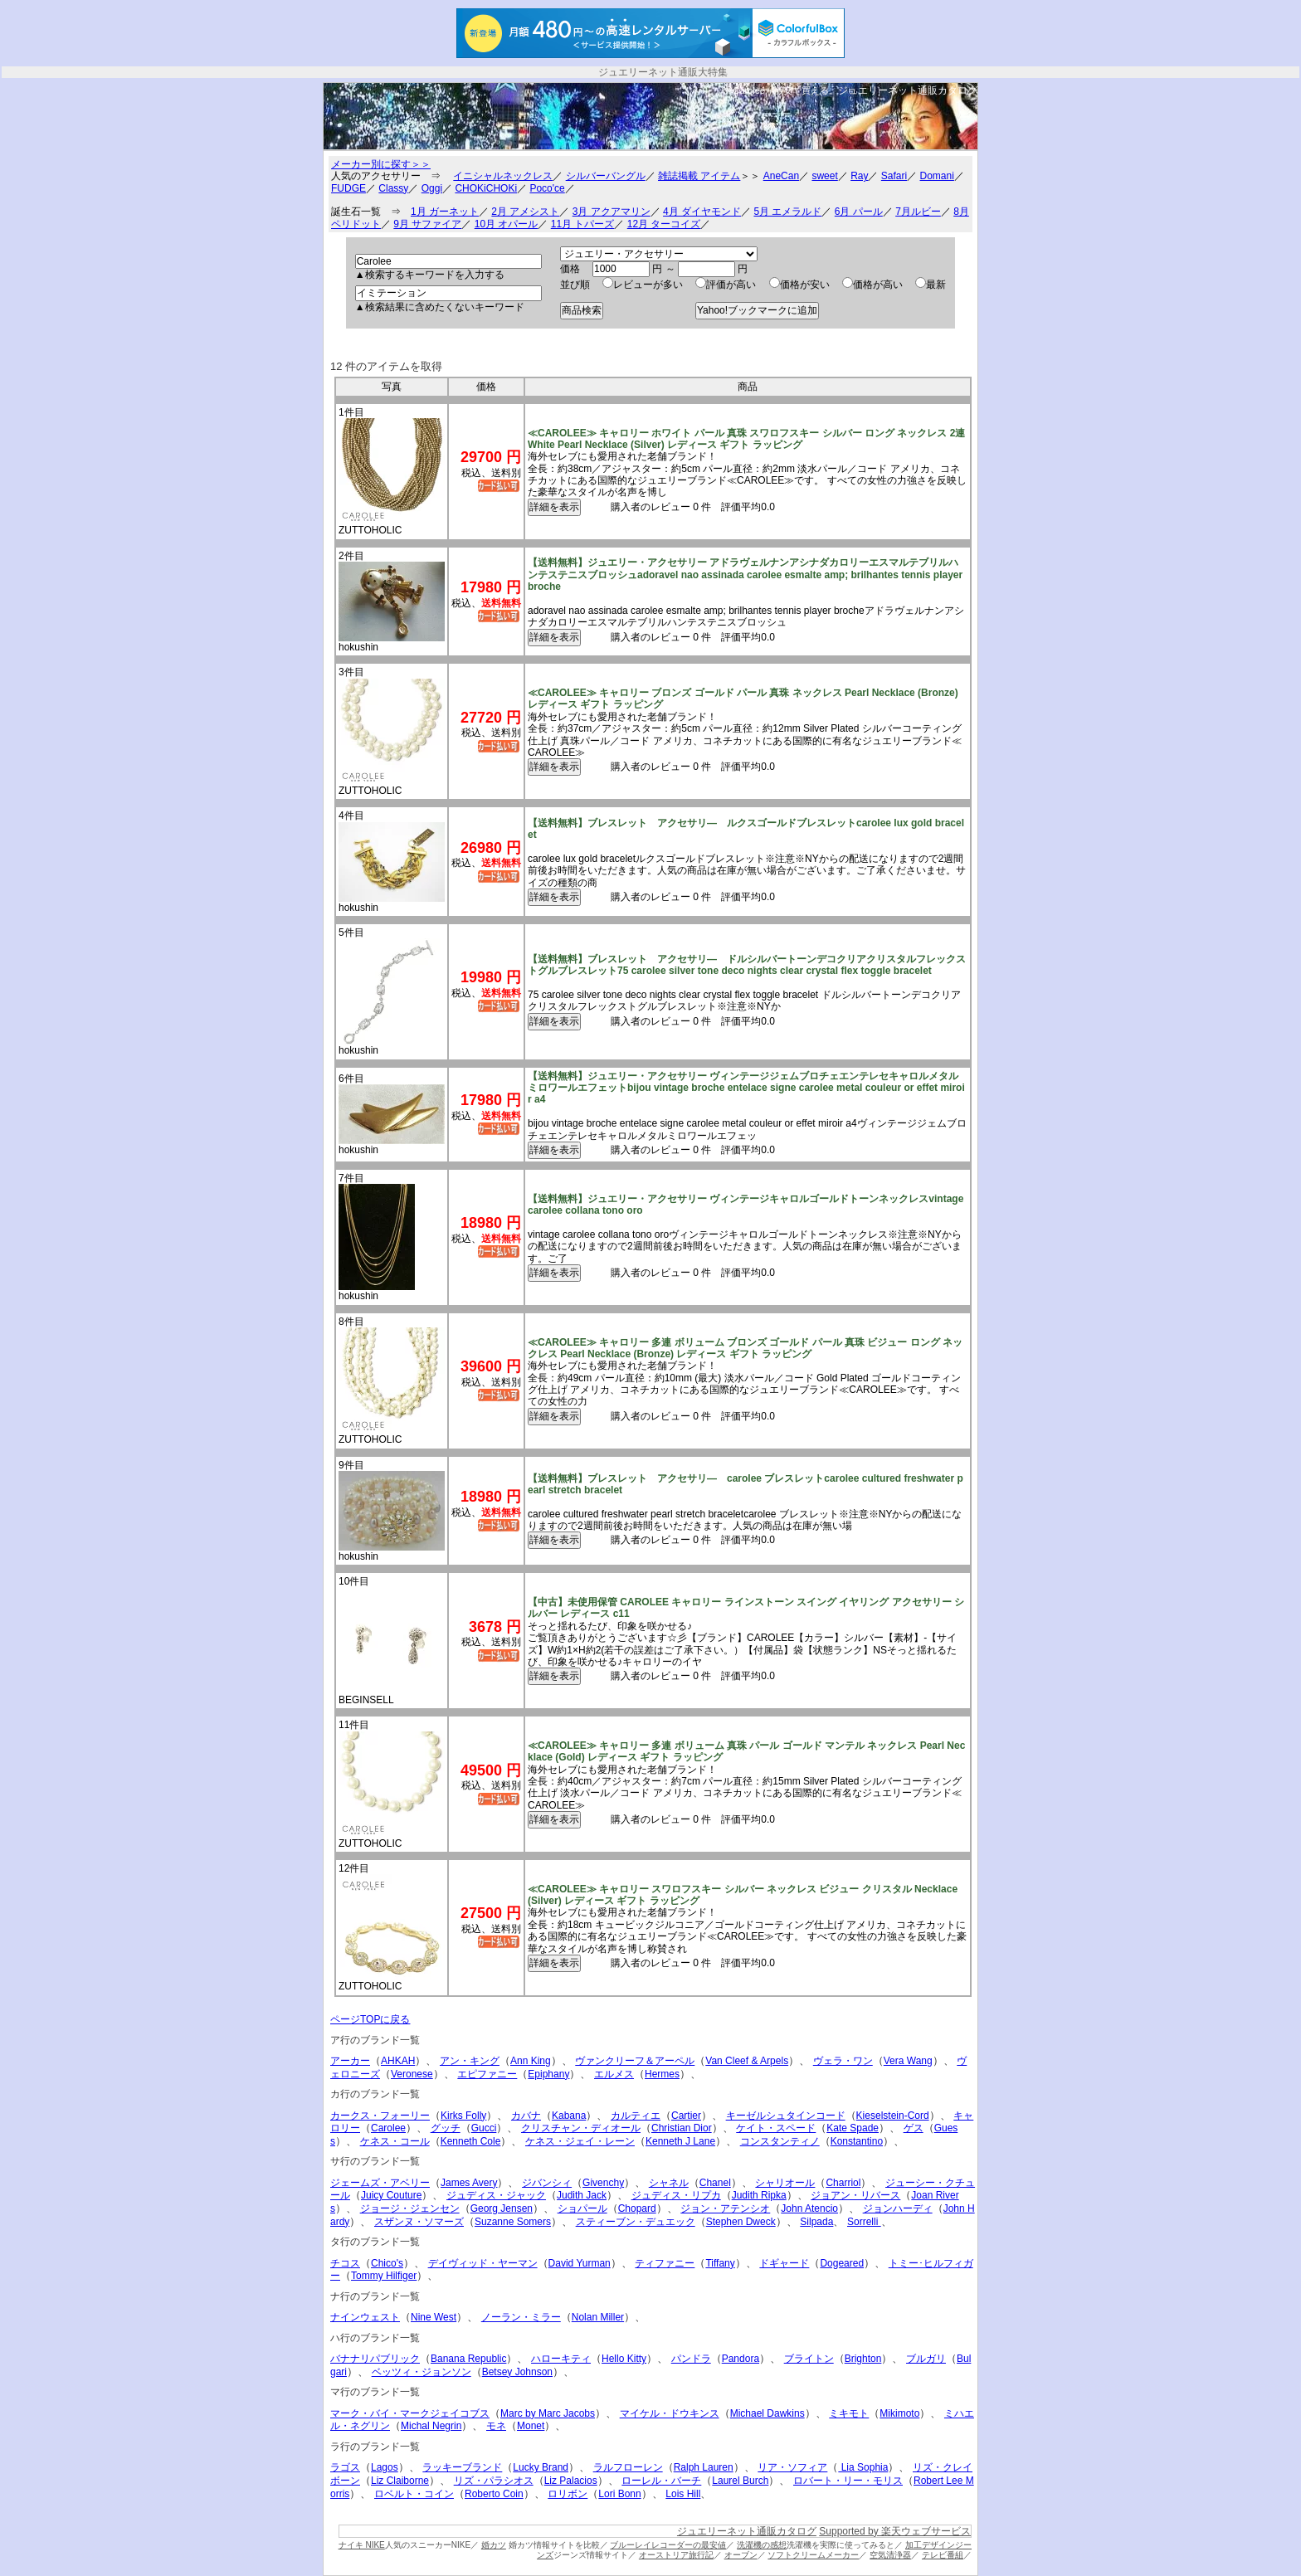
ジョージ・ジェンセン (410, 2208)
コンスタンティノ (780, 2141)
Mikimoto (899, 2413)
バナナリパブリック (375, 2358)
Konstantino (857, 2141)
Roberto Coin (494, 2494)
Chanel (715, 2183)
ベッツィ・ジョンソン (421, 2372)
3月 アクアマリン (611, 211)
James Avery (469, 2183)
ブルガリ (926, 2358)
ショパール (582, 2208)
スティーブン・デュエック (635, 2222)
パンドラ (691, 2358)
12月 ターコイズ (664, 224)
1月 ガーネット (445, 211)
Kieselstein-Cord (892, 2115)
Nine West (433, 2317)
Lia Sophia (863, 2467)
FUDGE (348, 188)
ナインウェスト (365, 2317)
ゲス (913, 2128)
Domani (937, 176)
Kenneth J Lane (680, 2141)
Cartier (686, 2115)
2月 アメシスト (525, 211)
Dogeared (842, 2263)
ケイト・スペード (776, 2128)
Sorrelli (864, 2222)
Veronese (412, 2074)
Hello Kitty (624, 2358)
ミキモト (849, 2413)
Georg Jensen (501, 2208)
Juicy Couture (391, 2195)
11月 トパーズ (583, 224)
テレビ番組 (942, 2554)
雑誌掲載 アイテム (699, 176)
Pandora (740, 2358)
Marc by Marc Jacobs (547, 2413)
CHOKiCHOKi (486, 188)
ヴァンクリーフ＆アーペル (634, 2061)
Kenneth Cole (471, 2141)
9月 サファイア (427, 224)
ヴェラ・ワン (843, 2061)
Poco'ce (546, 188)
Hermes (662, 2074)
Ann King (530, 2061)
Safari (894, 176)
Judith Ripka (759, 2195)
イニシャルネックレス (503, 176)
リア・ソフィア (792, 2467)
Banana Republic (468, 2358)
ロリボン (567, 2494)
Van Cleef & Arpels (746, 2061)
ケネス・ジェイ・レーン (580, 2141)
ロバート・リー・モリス (848, 2480)
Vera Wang (908, 2061)
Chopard (637, 2208)
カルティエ (635, 2115)
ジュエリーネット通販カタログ (907, 90)
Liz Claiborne (400, 2480)
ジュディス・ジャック (496, 2195)
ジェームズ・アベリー (380, 2183)
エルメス (614, 2074)
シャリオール (785, 2183)
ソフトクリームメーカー (813, 2554)
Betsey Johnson (517, 2372)
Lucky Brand (540, 2467)
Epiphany (548, 2074)
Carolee (388, 2128)
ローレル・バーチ (661, 2480)
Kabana (569, 2115)
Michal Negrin (431, 2426)
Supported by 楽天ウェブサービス (895, 2531)
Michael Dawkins (767, 2413)
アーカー (350, 2061)
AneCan (781, 176)
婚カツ (493, 2544)
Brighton (863, 2358)
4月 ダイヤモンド (702, 211)
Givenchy (603, 2183)
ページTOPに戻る (370, 2019)
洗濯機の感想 (762, 2544)
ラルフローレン (628, 2467)
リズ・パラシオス (494, 2480)
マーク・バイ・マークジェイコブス (410, 2413)
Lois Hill (682, 2494)
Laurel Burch (740, 2480)
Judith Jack (582, 2195)
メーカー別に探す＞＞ (381, 164)
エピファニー (487, 2074)
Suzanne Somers (513, 2222)
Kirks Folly (463, 2115)
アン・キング (469, 2061)
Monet (530, 2426)
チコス (345, 2263)
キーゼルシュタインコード (785, 2115)
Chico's (387, 2263)
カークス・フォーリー (380, 2115)
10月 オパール (506, 224)
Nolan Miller (598, 2317)
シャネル (669, 2183)
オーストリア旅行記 (676, 2554)
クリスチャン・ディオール (581, 2128)
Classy (393, 188)
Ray (859, 176)
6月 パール (859, 211)
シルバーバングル (606, 176)
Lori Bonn (619, 2494)
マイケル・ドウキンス (669, 2413)
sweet (824, 176)
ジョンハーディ (898, 2208)
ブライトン (809, 2358)
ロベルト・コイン (414, 2494)
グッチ (445, 2128)
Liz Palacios (570, 2480)
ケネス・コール (395, 2141)
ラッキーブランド (462, 2467)
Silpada (816, 2222)
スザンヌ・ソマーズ (419, 2222)
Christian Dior (681, 2128)
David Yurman (579, 2263)
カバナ (526, 2115)
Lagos (384, 2467)
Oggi (431, 188)
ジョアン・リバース (855, 2195)
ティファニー (664, 2263)
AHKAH (398, 2061)
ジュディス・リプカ (676, 2195)
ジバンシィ (547, 2183)
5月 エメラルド (787, 211)
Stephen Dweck (741, 2222)
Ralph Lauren (703, 2467)
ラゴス (345, 2467)
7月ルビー (918, 211)
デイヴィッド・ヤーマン (483, 2263)
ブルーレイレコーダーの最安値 (668, 2544)
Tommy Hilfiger (384, 2275)
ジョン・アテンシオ (725, 2208)
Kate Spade (852, 2128)
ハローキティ (561, 2358)
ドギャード (784, 2263)
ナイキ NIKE (362, 2544)
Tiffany (719, 2263)
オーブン (741, 2554)
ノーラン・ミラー (521, 2317)
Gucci (484, 2128)
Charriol (843, 2183)
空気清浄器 (890, 2554)
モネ (496, 2426)
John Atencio (809, 2208)
